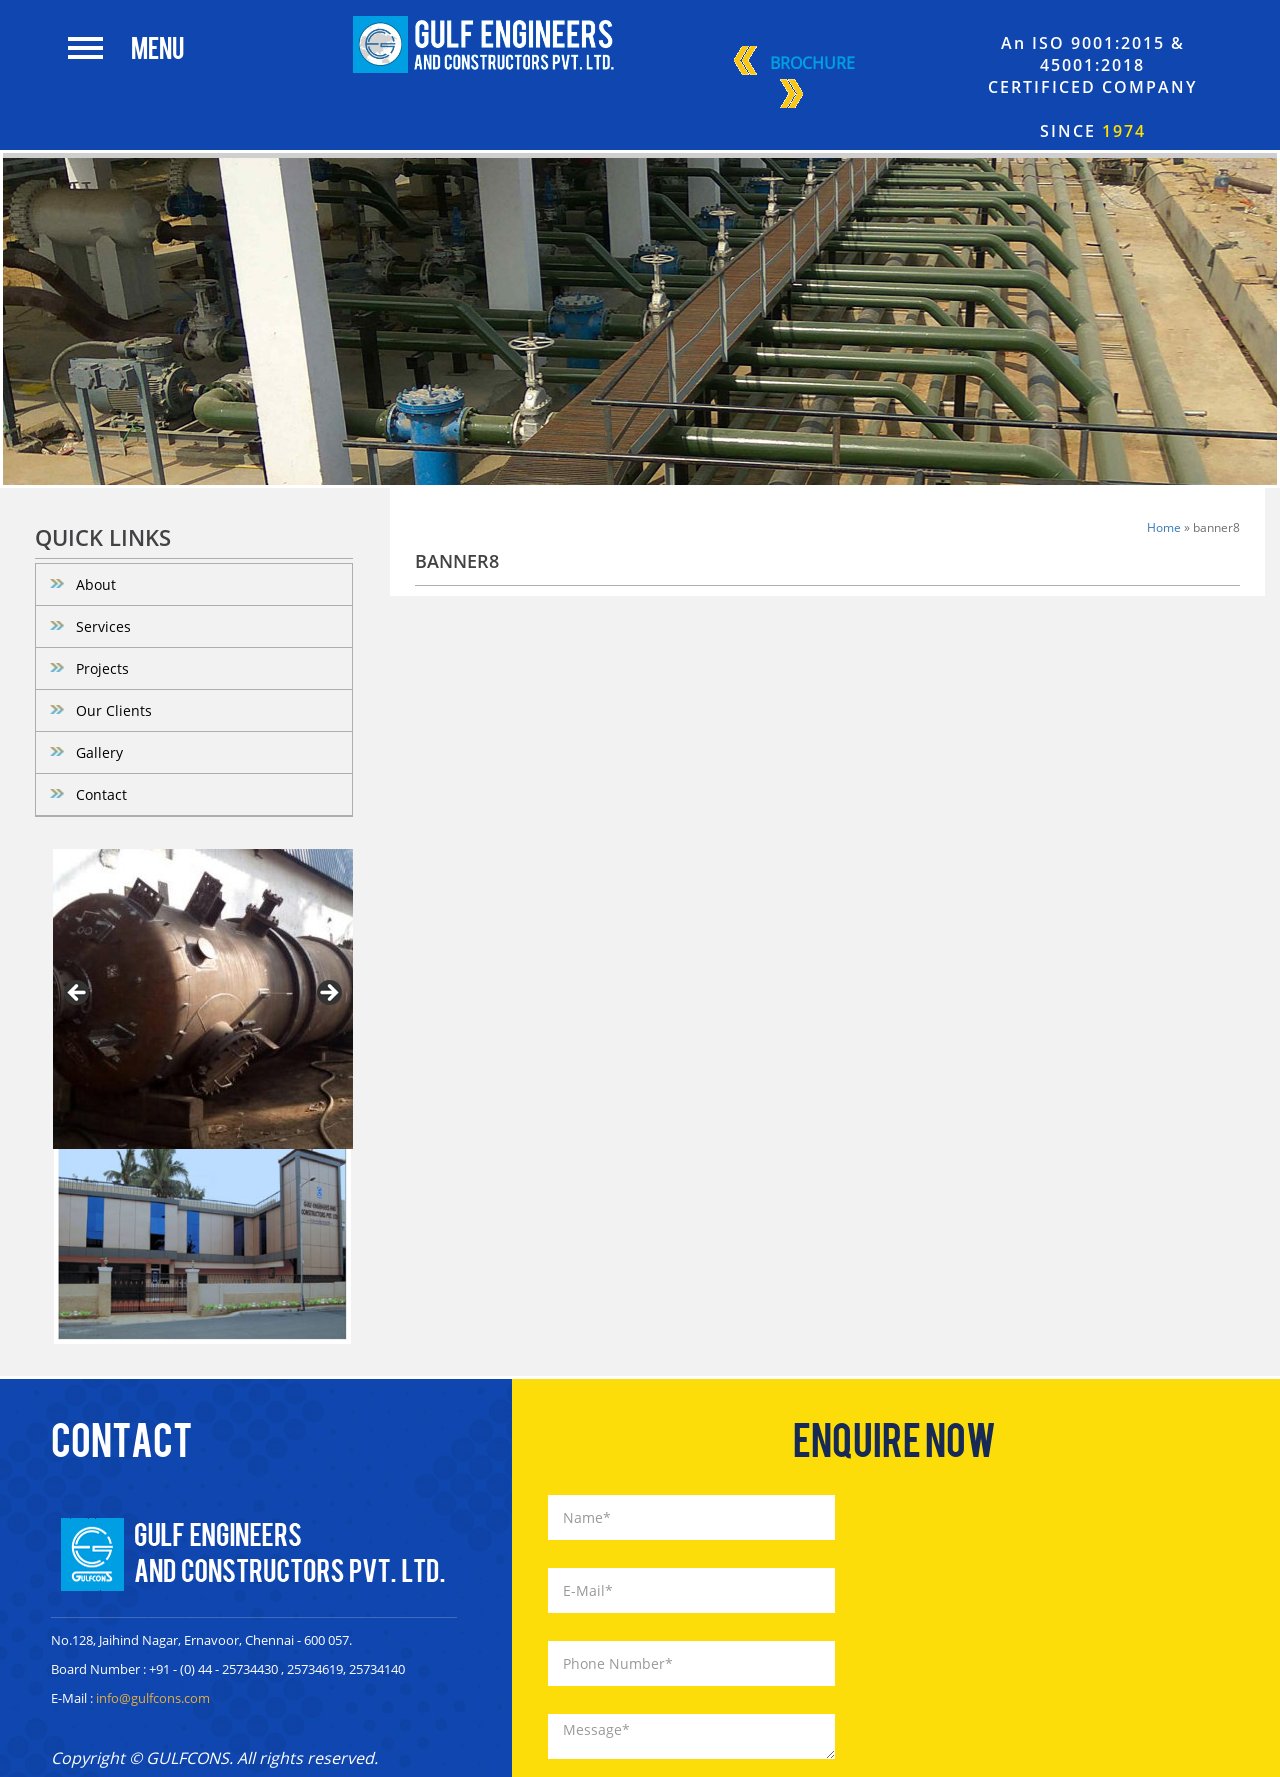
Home (1164, 527)
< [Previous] (78, 994)
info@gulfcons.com (153, 1698)
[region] (203, 999)
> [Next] (328, 994)
